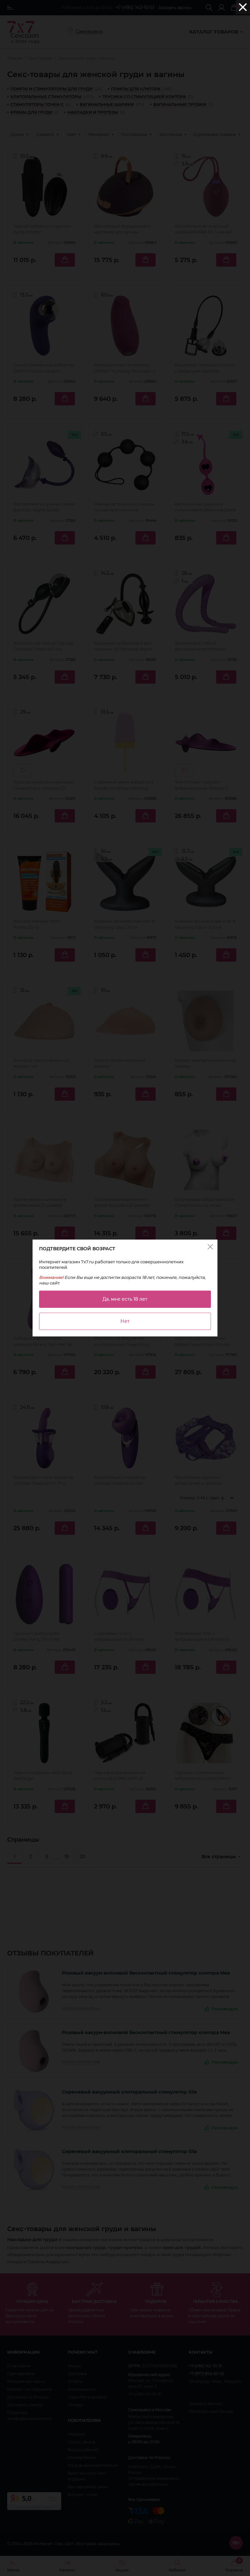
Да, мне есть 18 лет (125, 1299)
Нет (125, 1321)
